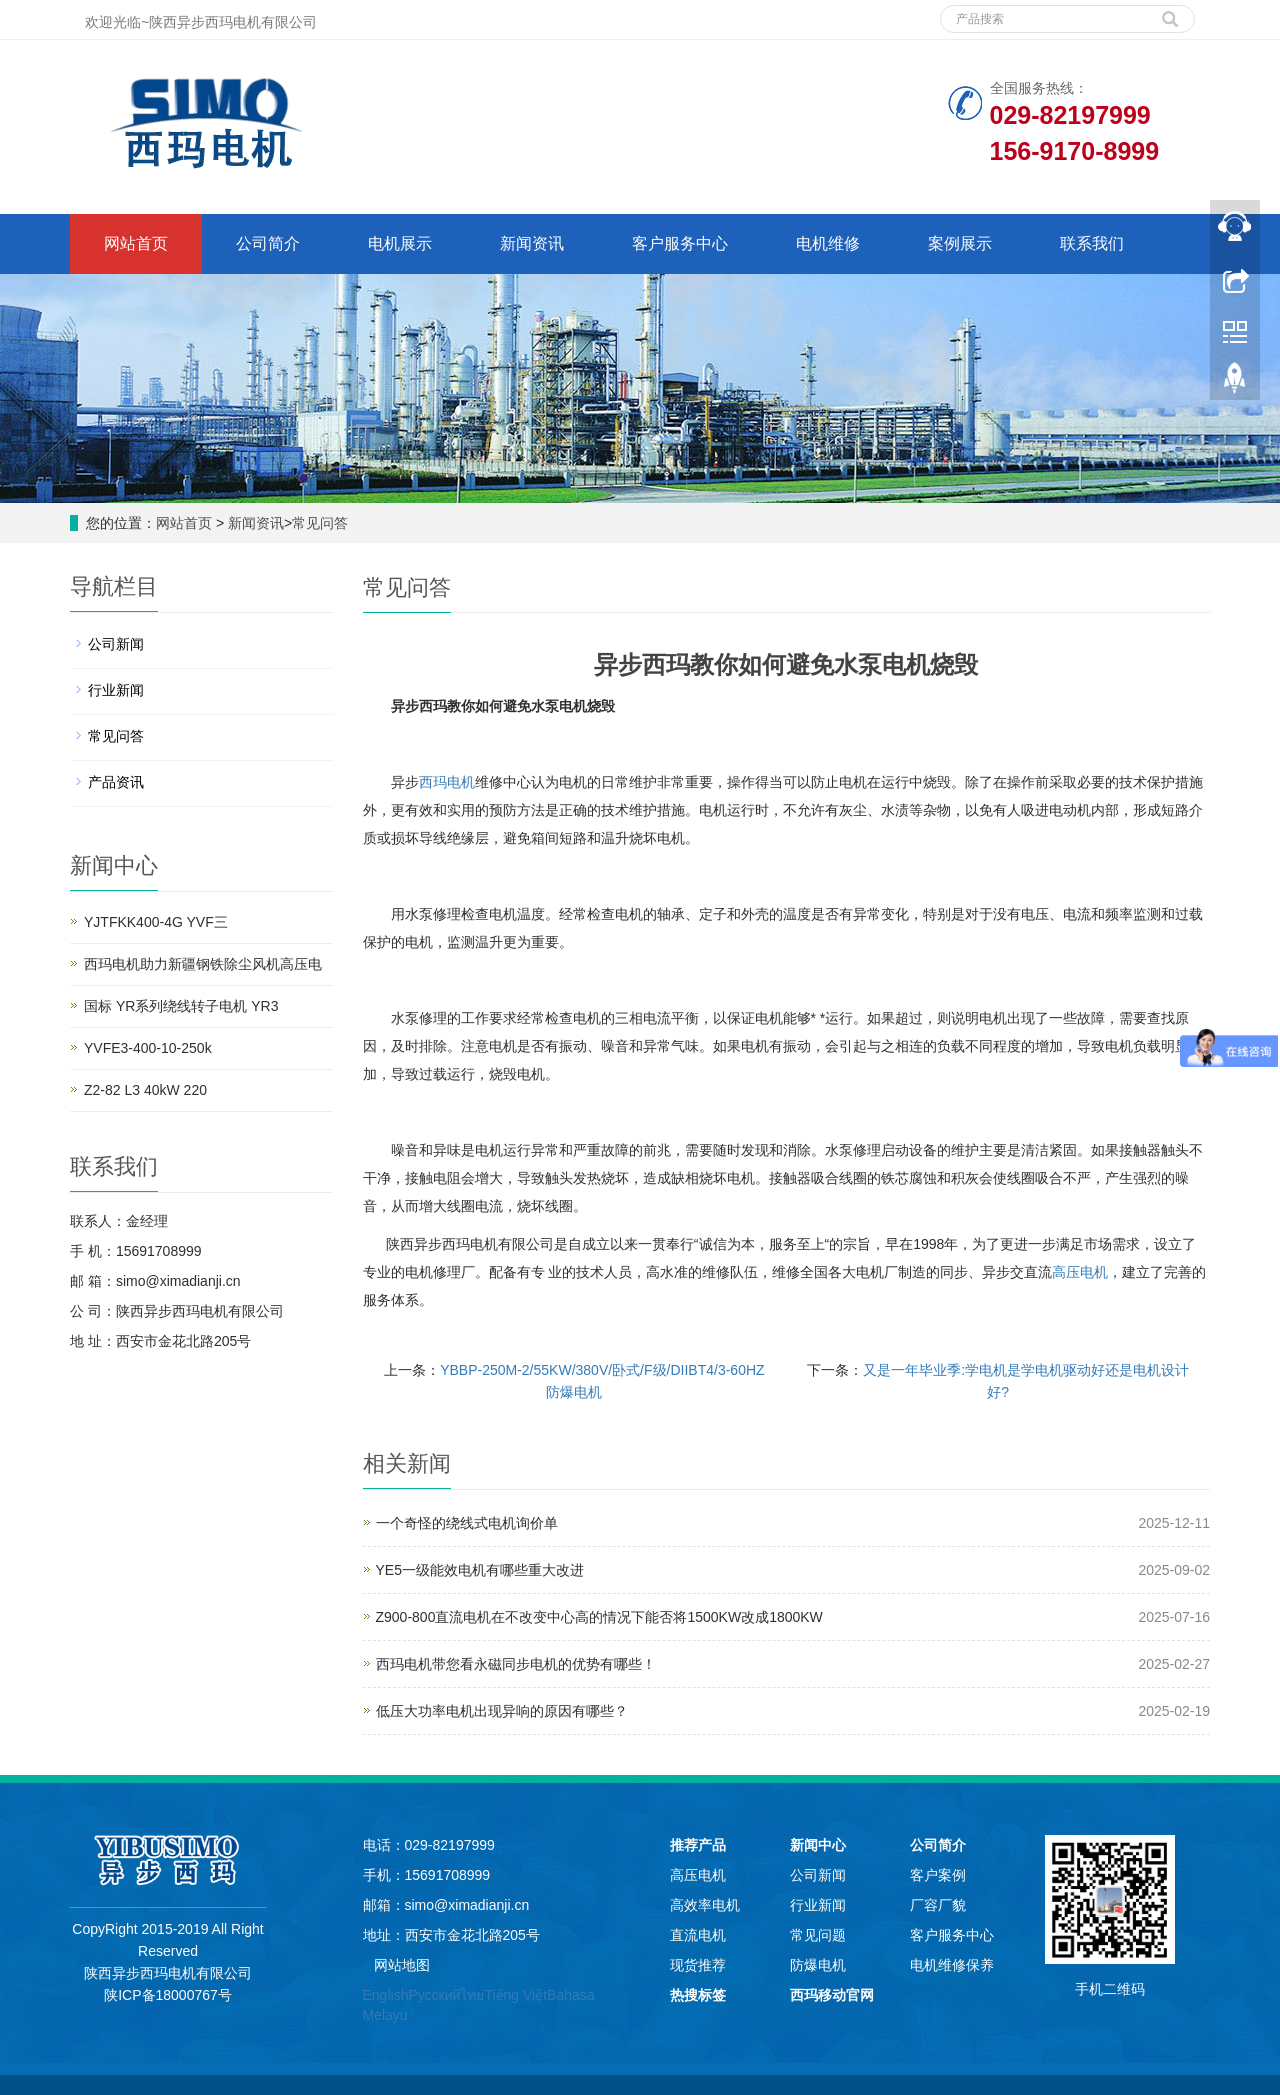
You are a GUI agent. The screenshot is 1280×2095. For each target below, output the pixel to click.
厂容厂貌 (938, 1905)
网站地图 (402, 1965)
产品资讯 (116, 782)
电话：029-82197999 (429, 1845)
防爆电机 (818, 1965)
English (386, 1995)
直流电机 (698, 1935)
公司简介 (268, 243)
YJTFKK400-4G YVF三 (156, 922)
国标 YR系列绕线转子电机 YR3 (181, 1006)
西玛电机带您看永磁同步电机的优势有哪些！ (516, 1664)
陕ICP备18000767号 (168, 1995)
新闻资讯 (532, 243)
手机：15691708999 (427, 1875)
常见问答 (320, 523)
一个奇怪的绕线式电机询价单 (467, 1523)
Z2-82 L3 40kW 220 (145, 1090)
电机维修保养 (952, 1965)
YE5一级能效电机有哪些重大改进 (480, 1570)
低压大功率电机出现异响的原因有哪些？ (502, 1711)
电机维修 (828, 243)
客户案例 (938, 1875)
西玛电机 (447, 782)
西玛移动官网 (832, 1995)
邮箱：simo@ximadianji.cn (446, 1905)
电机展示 (400, 243)
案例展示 (960, 243)
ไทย (472, 1995)
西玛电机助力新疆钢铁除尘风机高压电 (203, 964)
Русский (434, 1995)
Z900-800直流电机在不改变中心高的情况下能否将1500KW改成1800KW (599, 1617)
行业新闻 (116, 690)
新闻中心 (818, 1845)
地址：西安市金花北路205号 (451, 1935)
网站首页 (136, 243)
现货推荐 (698, 1965)
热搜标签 (698, 1995)
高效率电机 (705, 1905)
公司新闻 (116, 644)
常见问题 (818, 1935)
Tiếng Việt (515, 1995)
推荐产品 (698, 1845)
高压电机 (1080, 1272)
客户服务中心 (680, 243)
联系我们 (1092, 243)
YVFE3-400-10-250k (148, 1048)
